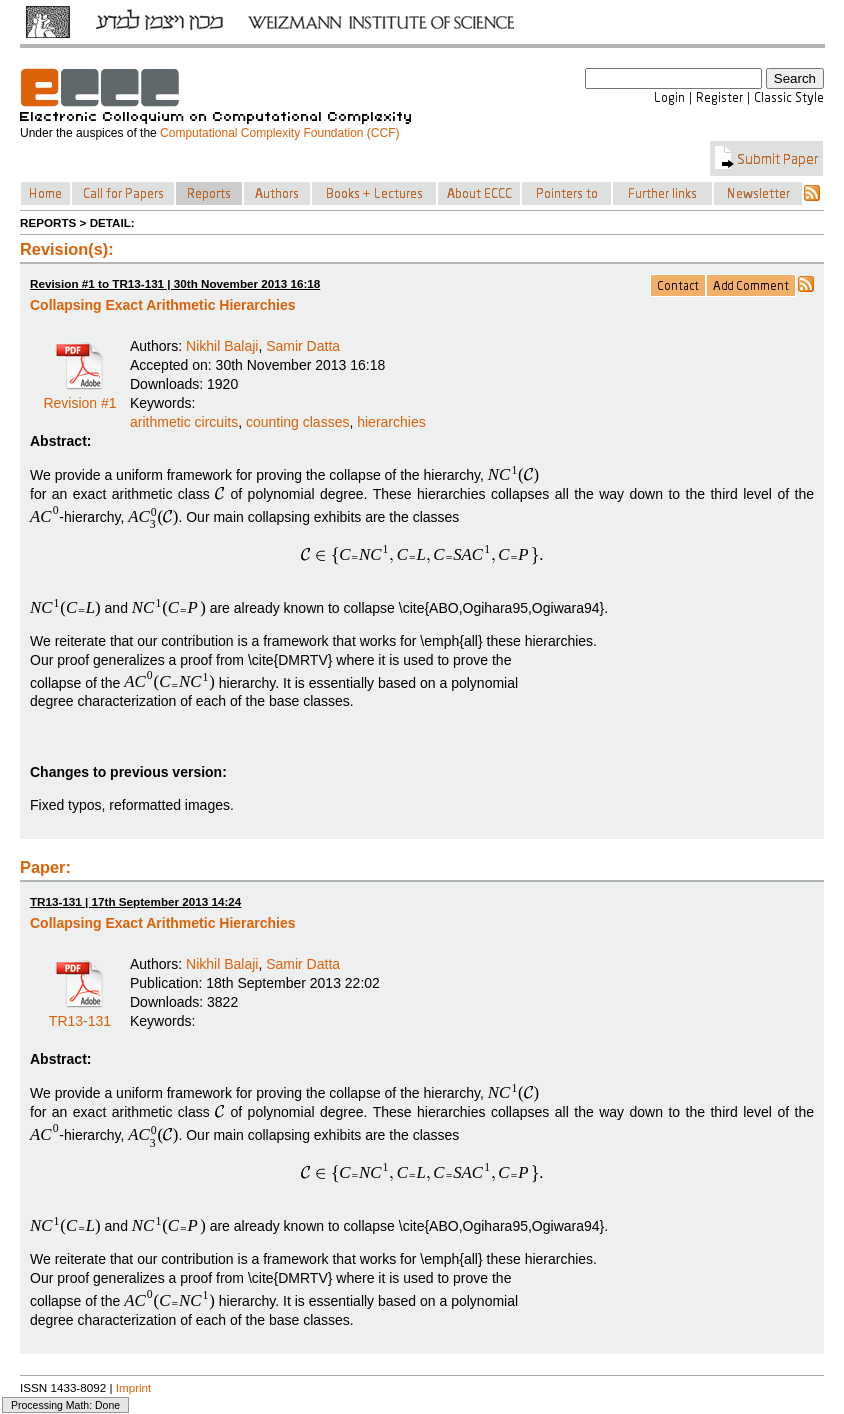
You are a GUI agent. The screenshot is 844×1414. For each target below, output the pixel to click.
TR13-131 (80, 1014)
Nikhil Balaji (222, 346)
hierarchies (391, 422)
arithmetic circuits (184, 422)
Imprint (134, 1387)
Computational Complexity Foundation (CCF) (279, 133)
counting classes (298, 422)
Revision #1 (79, 396)
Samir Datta (303, 346)
